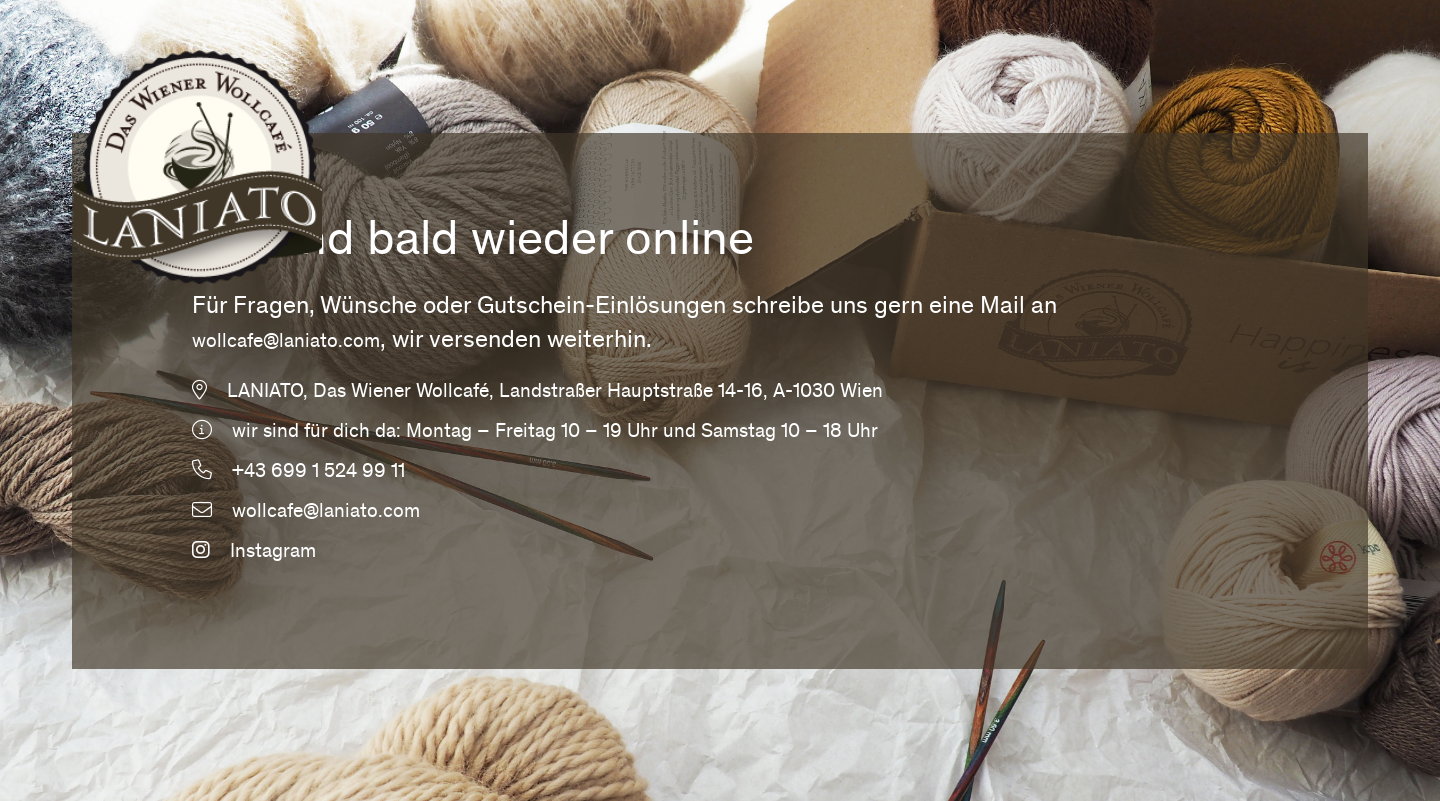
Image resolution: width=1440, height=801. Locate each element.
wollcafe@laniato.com (286, 343)
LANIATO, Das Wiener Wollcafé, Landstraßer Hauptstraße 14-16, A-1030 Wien (555, 393)
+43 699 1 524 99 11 (318, 473)
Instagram (254, 553)
